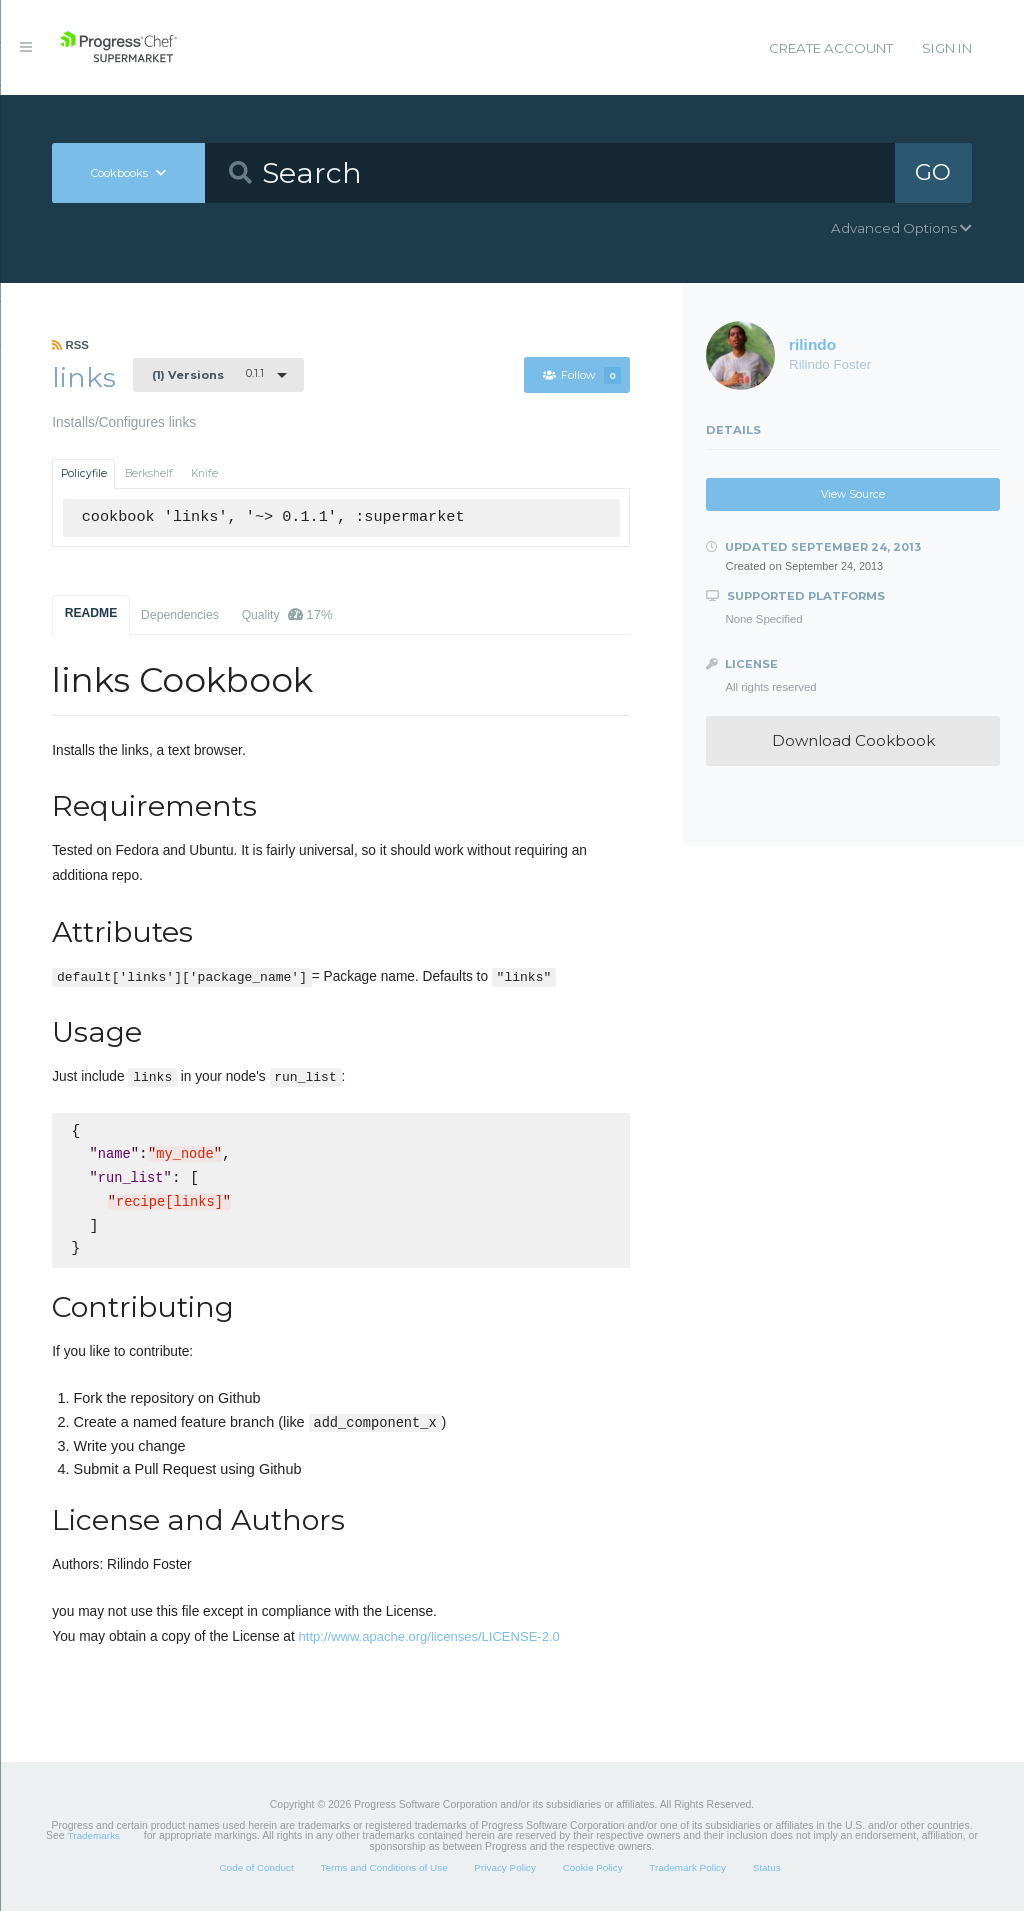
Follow (582, 375)
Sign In (947, 48)
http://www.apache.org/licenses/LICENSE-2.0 (429, 1636)
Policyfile (84, 473)
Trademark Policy (687, 1867)
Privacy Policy (505, 1867)
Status (767, 1867)
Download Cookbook (853, 740)
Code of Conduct (256, 1867)
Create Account (831, 48)
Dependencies (180, 615)
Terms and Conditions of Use (383, 1867)
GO (933, 172)
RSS (70, 345)
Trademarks (94, 1835)
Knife (204, 473)
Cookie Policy (593, 1867)
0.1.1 (208, 374)
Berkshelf (149, 473)
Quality (287, 614)
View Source (853, 494)
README (91, 613)
